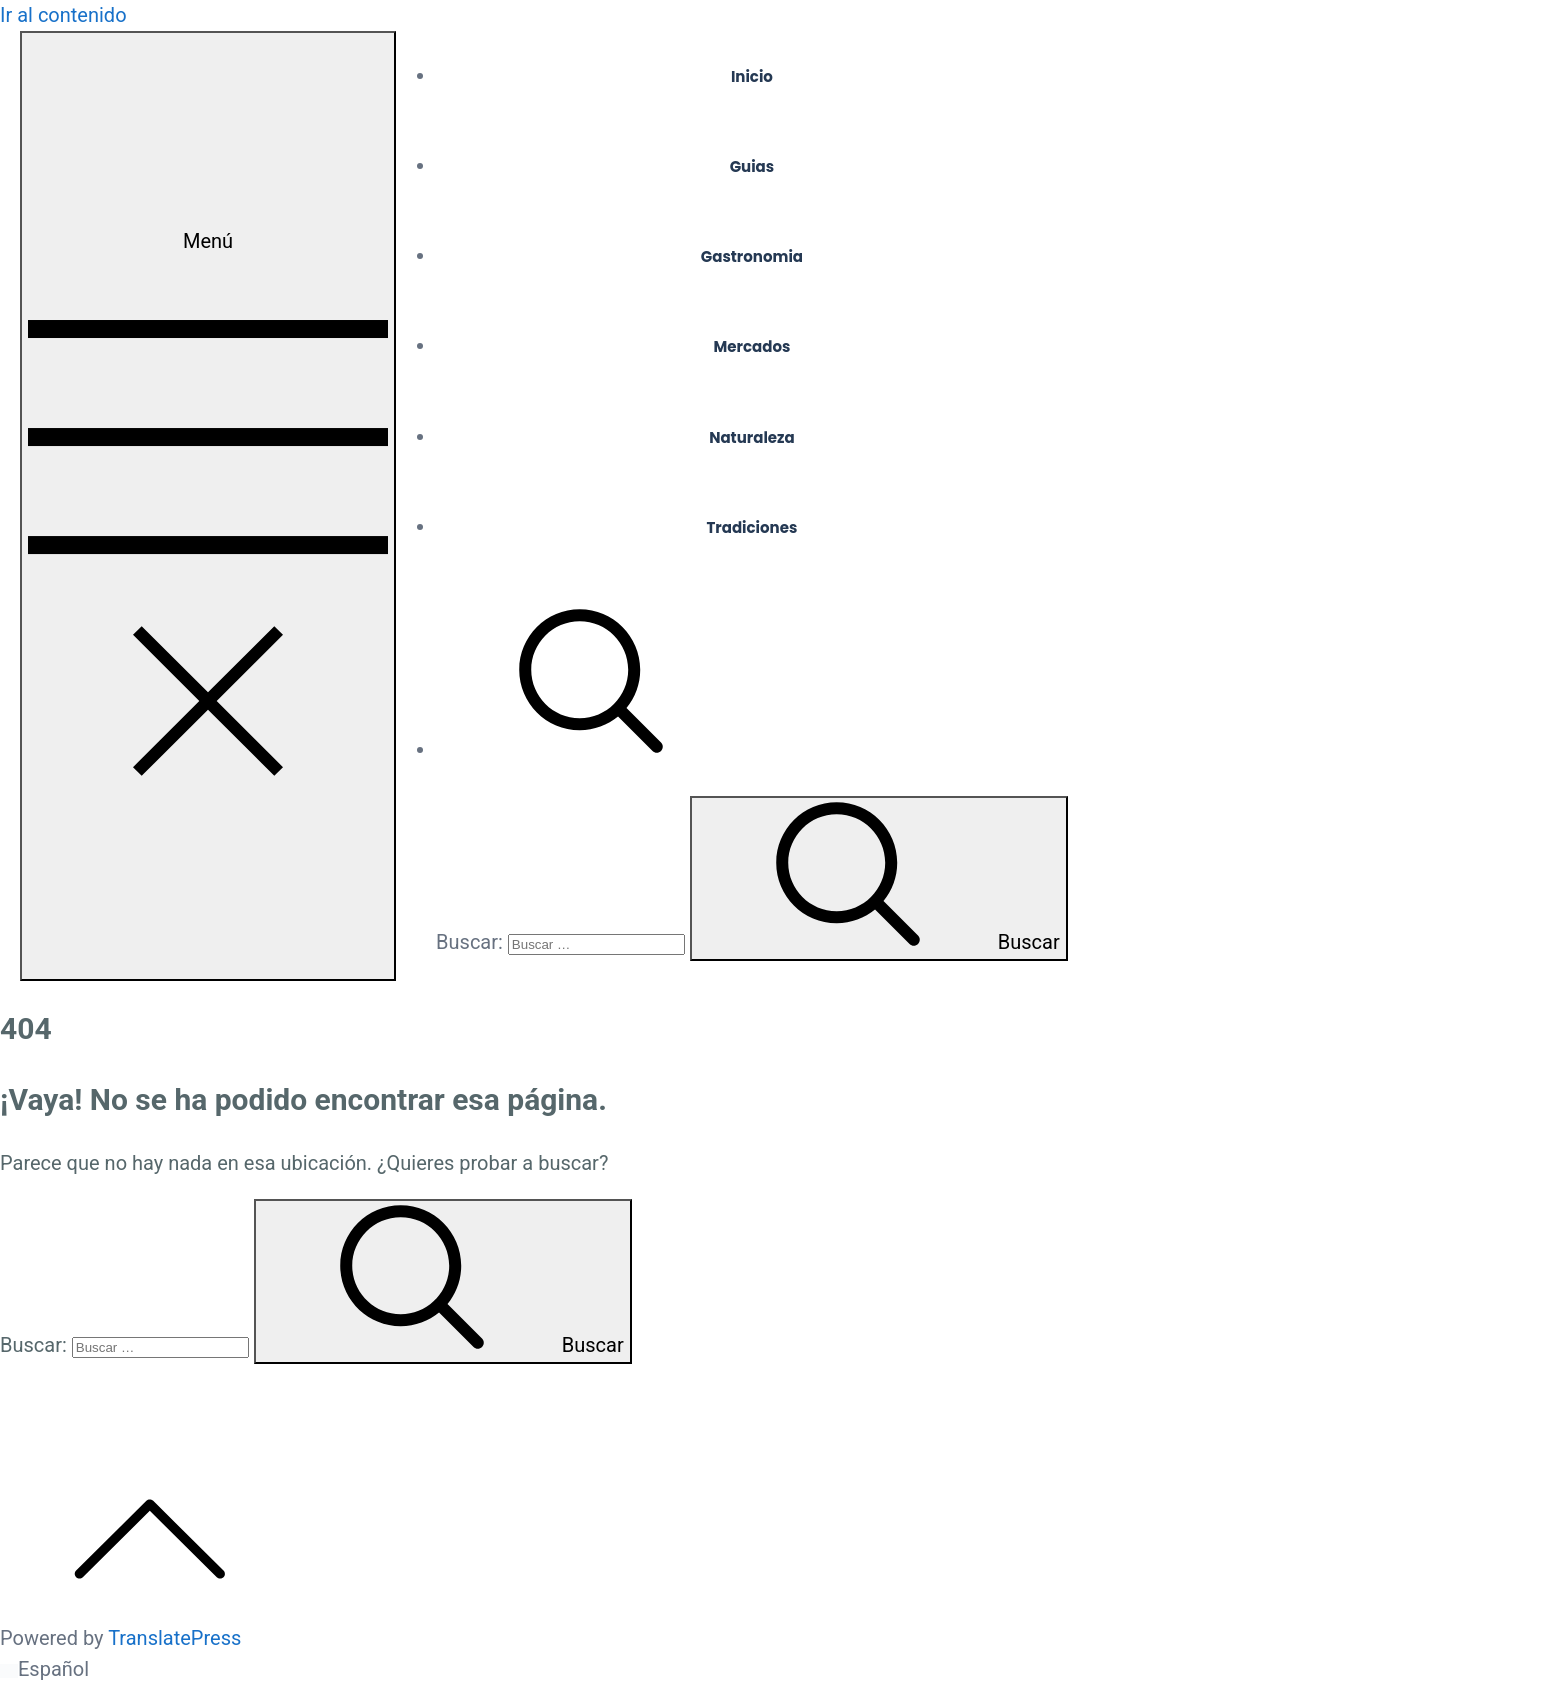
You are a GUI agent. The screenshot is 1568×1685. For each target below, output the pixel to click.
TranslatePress (174, 1638)
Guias (752, 166)
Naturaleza (752, 437)
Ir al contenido (63, 15)
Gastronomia (752, 256)
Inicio (752, 76)
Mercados (752, 346)
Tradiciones (751, 527)
